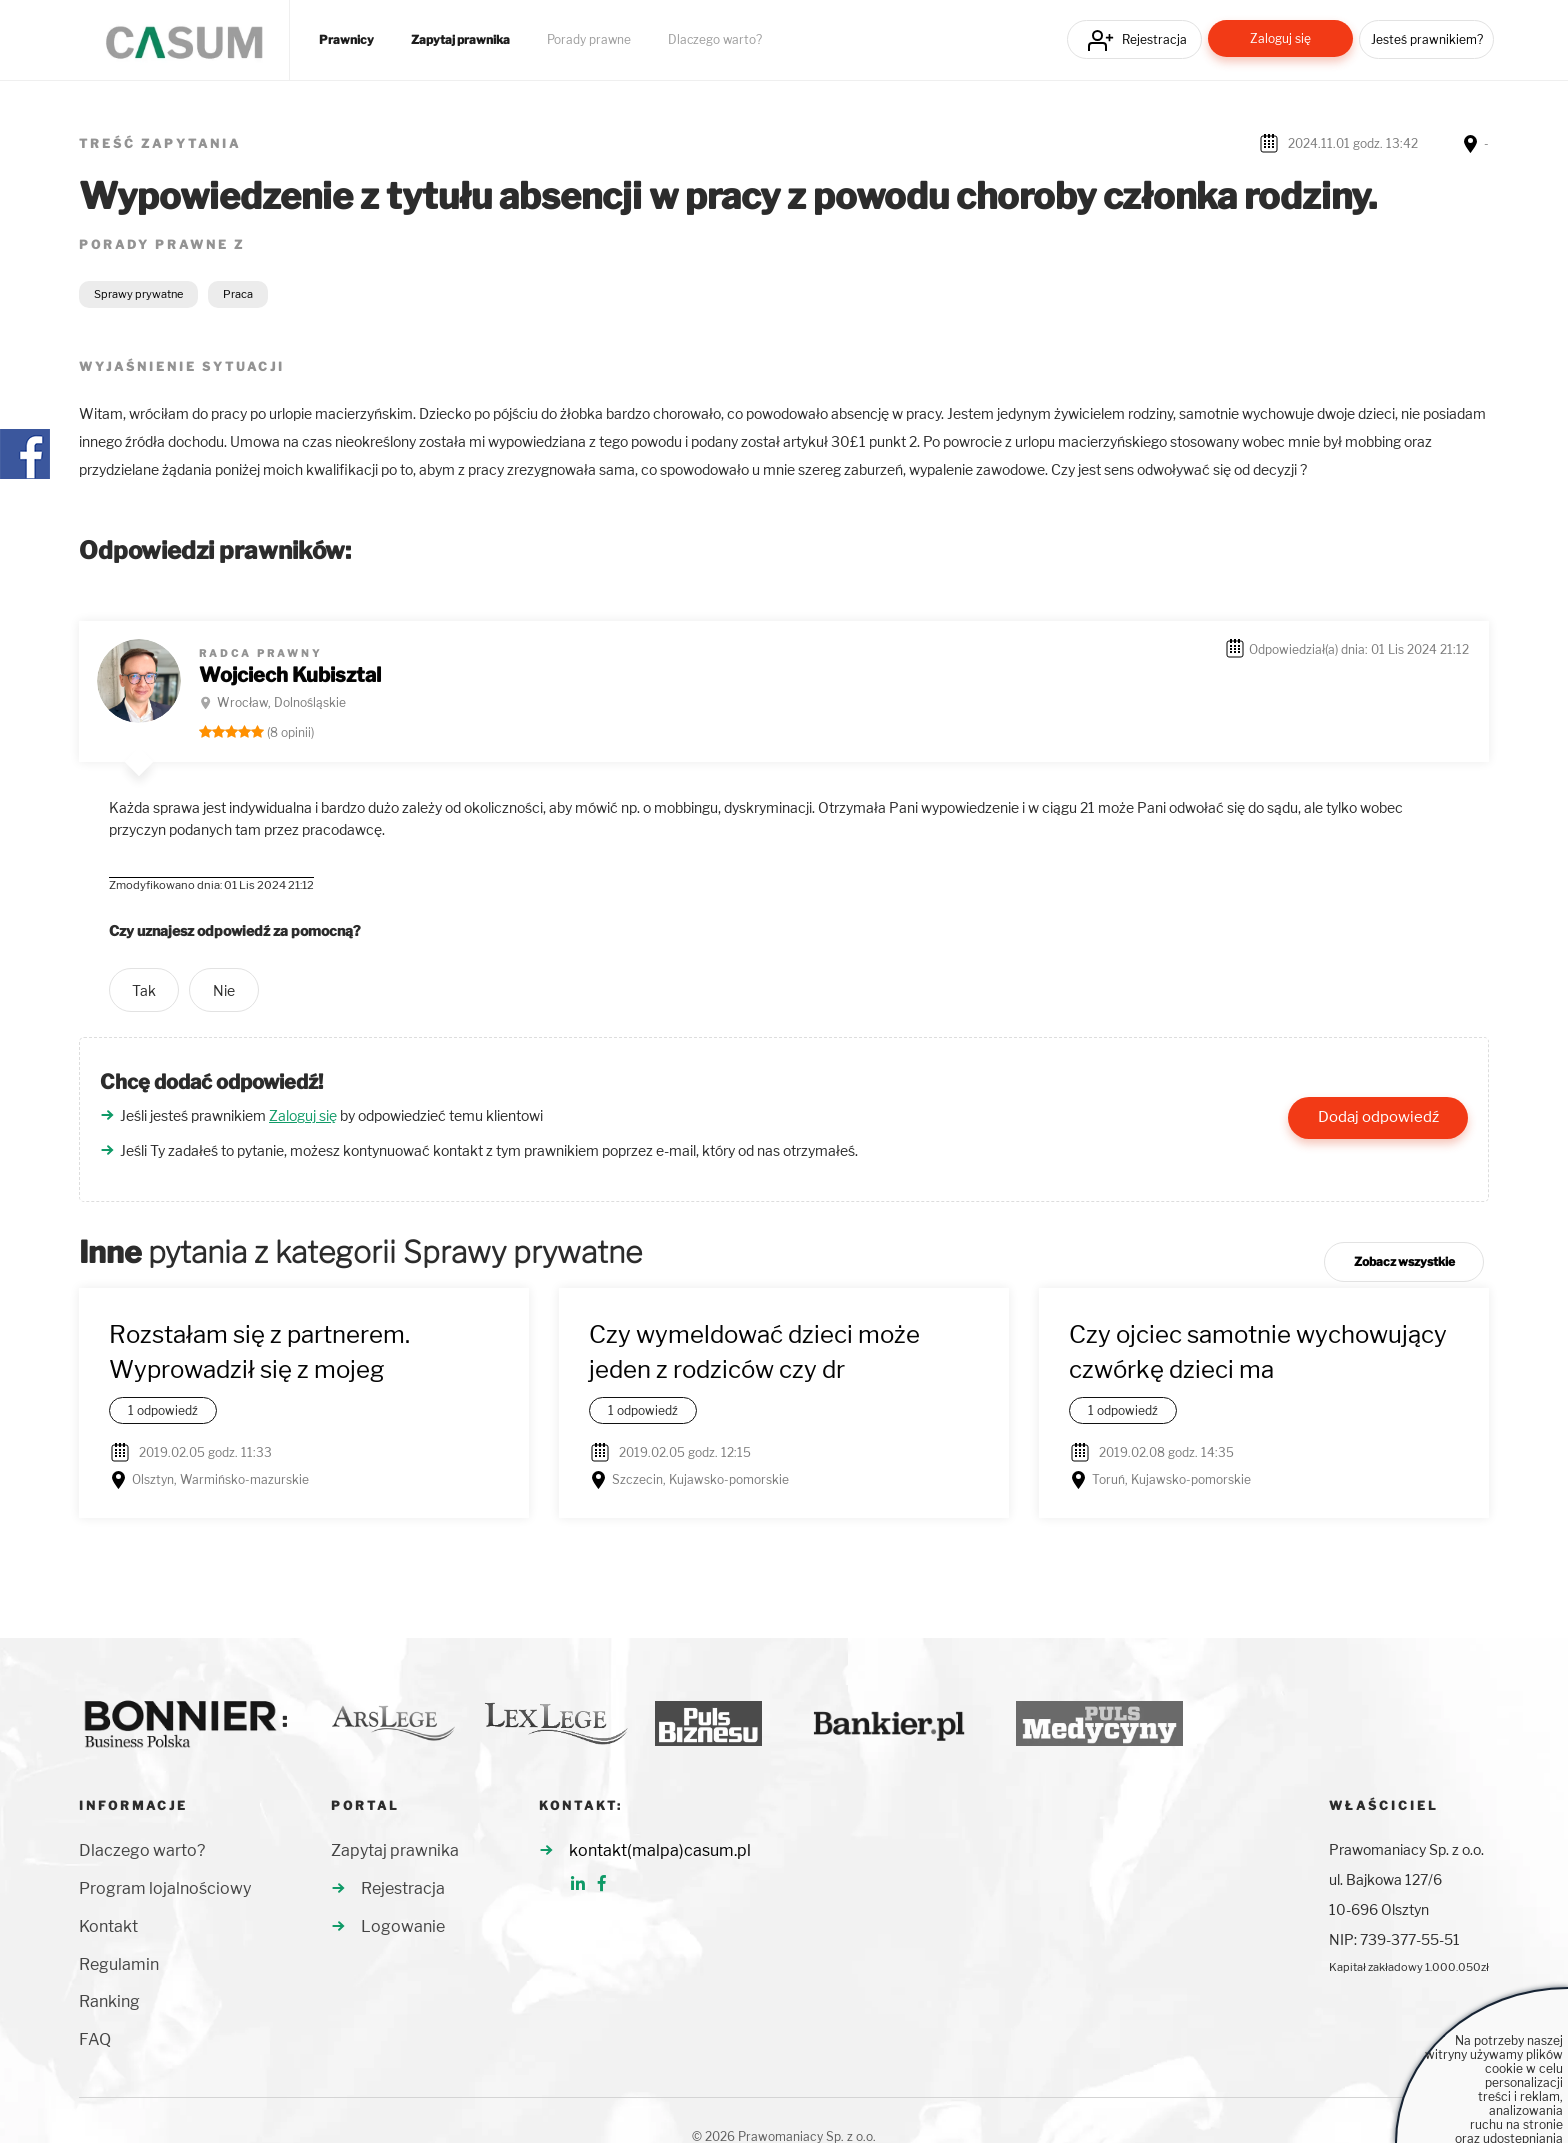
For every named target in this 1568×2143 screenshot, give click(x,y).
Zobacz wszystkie (1404, 1261)
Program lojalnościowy (165, 1888)
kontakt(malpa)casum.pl (660, 1850)
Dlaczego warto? (715, 40)
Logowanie (403, 1926)
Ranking (109, 2001)
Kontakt (108, 1926)
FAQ (95, 2039)
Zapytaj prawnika (460, 40)
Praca (238, 294)
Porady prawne (589, 40)
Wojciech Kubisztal (290, 675)
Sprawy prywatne (138, 294)
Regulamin (119, 1964)
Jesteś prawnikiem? (1427, 39)
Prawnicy (346, 40)
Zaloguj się (1280, 38)
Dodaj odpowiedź (1378, 1117)
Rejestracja (1154, 39)
